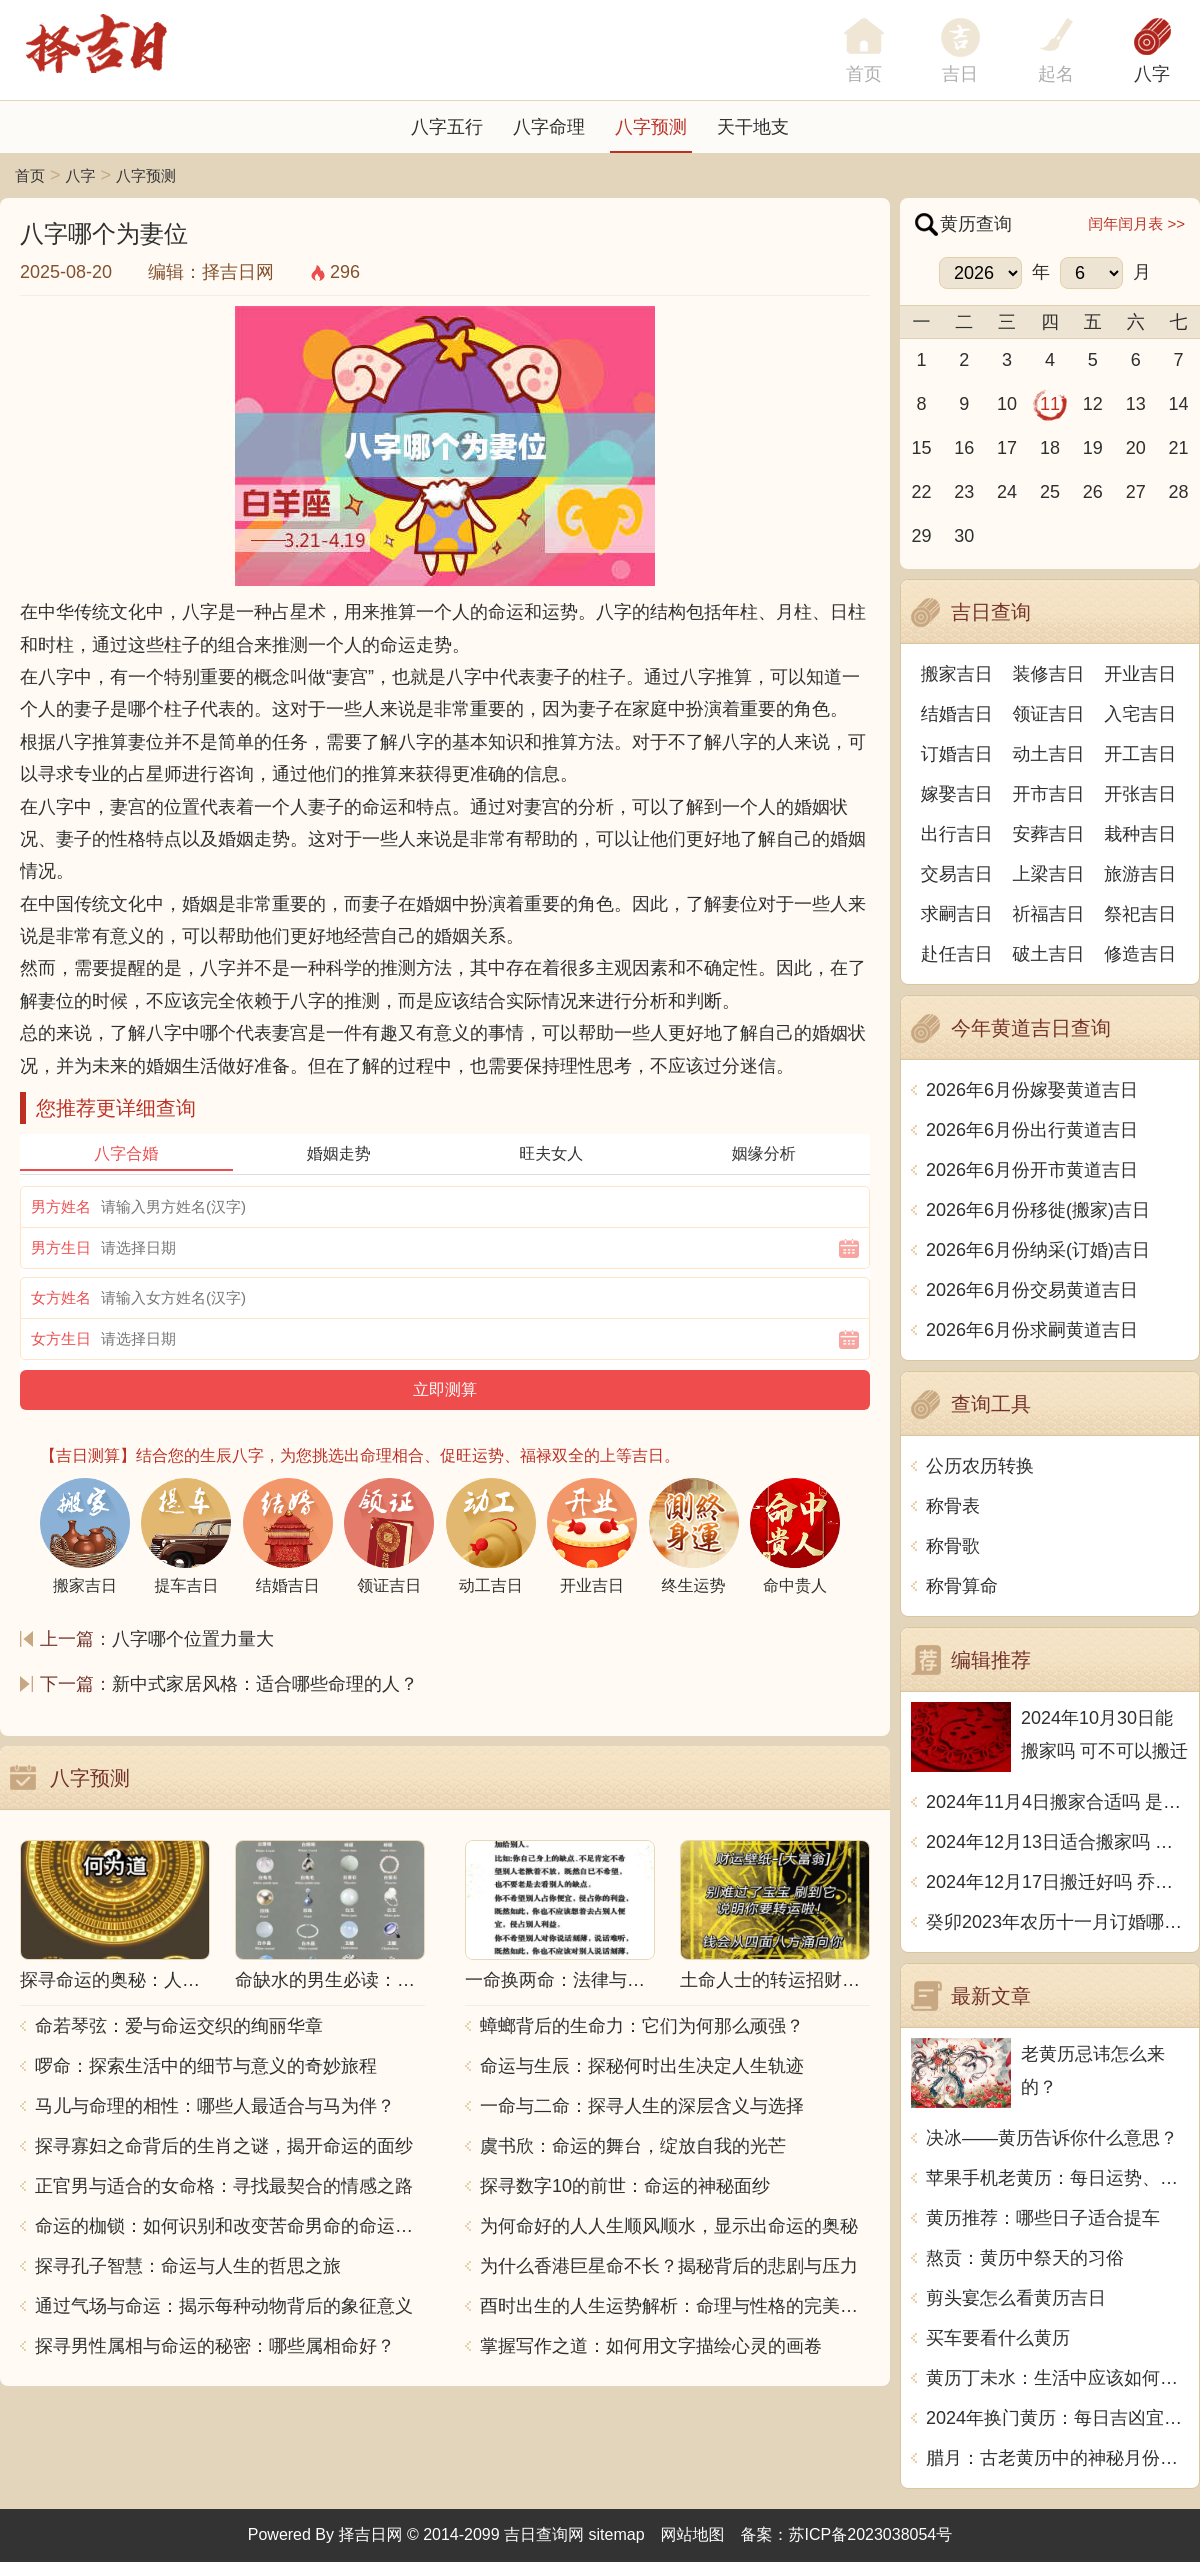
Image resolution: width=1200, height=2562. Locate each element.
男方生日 (61, 1247)
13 (1136, 404)
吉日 (960, 74)
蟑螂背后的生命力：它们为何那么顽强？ (642, 2026)
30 (964, 536)
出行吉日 (957, 834)
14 (1179, 404)
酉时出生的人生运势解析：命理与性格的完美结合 (675, 2306)
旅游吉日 (1140, 874)
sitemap (617, 2534)
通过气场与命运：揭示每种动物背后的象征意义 (224, 2306)
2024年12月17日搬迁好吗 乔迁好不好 (1057, 1882)
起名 (1056, 74)
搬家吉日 (957, 674)
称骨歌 (953, 1546)
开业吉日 (1140, 674)
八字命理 (549, 127)
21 (1179, 448)
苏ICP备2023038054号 (871, 2534)
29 (921, 536)
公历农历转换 (980, 1466)
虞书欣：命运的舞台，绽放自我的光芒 (633, 2146)
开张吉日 (1140, 794)
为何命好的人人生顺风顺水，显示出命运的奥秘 (669, 2226)
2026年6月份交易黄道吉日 (1032, 1290)
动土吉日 (1049, 754)
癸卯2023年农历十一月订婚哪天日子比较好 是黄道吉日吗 (1057, 1922)
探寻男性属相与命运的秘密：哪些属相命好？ (215, 2346)
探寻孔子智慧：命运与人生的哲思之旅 (188, 2266)
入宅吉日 (1140, 714)
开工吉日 (1140, 754)
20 (1136, 448)
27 (1136, 492)
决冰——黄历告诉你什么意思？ (1052, 2138)
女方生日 (61, 1338)
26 (1093, 492)
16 (964, 448)
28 (1179, 492)
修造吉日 (1140, 954)
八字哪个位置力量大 (193, 1639)
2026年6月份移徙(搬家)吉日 (1038, 1210)
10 (1007, 404)
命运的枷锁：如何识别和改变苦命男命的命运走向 (230, 2226)
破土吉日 (1049, 954)
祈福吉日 (1049, 914)
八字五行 (447, 127)
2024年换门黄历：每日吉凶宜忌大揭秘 (1057, 2418)
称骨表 (953, 1506)
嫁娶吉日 (957, 794)
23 (964, 492)
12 (1093, 404)
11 (1050, 404)
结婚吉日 (957, 714)
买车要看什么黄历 (998, 2338)
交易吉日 (957, 874)
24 (1007, 492)
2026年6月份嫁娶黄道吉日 (1032, 1090)
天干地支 (753, 127)
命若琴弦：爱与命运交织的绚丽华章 (179, 2026)
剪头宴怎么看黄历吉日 (1016, 2298)
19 (1093, 448)
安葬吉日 (1049, 834)
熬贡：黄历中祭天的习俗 (1025, 2258)
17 (1007, 448)
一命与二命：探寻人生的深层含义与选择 (642, 2106)
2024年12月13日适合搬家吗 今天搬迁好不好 (1057, 1842)
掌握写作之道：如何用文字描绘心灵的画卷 (651, 2346)
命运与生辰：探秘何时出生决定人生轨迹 (642, 2066)
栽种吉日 (1140, 834)
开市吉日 (1049, 794)
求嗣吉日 (957, 914)
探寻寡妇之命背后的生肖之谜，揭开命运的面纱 (224, 2146)
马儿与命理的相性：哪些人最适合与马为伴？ (215, 2106)
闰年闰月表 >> (1136, 223)
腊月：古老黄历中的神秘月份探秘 (1057, 2458)
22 (921, 492)
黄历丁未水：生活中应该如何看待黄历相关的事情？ (1057, 2378)
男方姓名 (61, 1206)
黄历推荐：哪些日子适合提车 (1043, 2218)
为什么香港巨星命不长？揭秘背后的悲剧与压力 (669, 2266)
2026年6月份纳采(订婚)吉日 (1038, 1250)
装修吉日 (1049, 674)
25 (1050, 492)
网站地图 (693, 2534)
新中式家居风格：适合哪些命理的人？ (265, 1684)
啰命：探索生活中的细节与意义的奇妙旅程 (206, 2066)
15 (921, 448)
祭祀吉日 (1140, 914)
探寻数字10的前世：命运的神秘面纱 (625, 2186)
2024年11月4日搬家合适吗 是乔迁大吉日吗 (1057, 1802)
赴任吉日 (957, 954)
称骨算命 (962, 1586)
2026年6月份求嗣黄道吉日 (1032, 1330)
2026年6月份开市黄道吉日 (1032, 1170)
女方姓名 (61, 1297)
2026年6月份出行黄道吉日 (1032, 1130)
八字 (1152, 74)
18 (1050, 448)
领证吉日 (1049, 714)
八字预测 (651, 127)
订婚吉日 (957, 754)
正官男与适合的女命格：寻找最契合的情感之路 (224, 2186)
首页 (30, 175)
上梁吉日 (1049, 874)
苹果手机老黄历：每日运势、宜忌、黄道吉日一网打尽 (1057, 2178)
